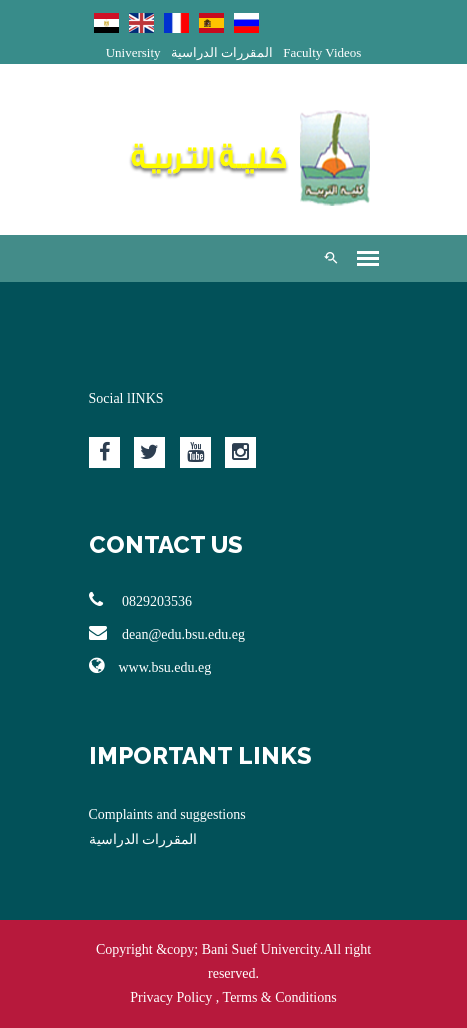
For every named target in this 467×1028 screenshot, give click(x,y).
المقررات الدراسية (222, 52)
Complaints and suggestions (167, 814)
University (133, 52)
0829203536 (141, 600)
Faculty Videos (322, 52)
